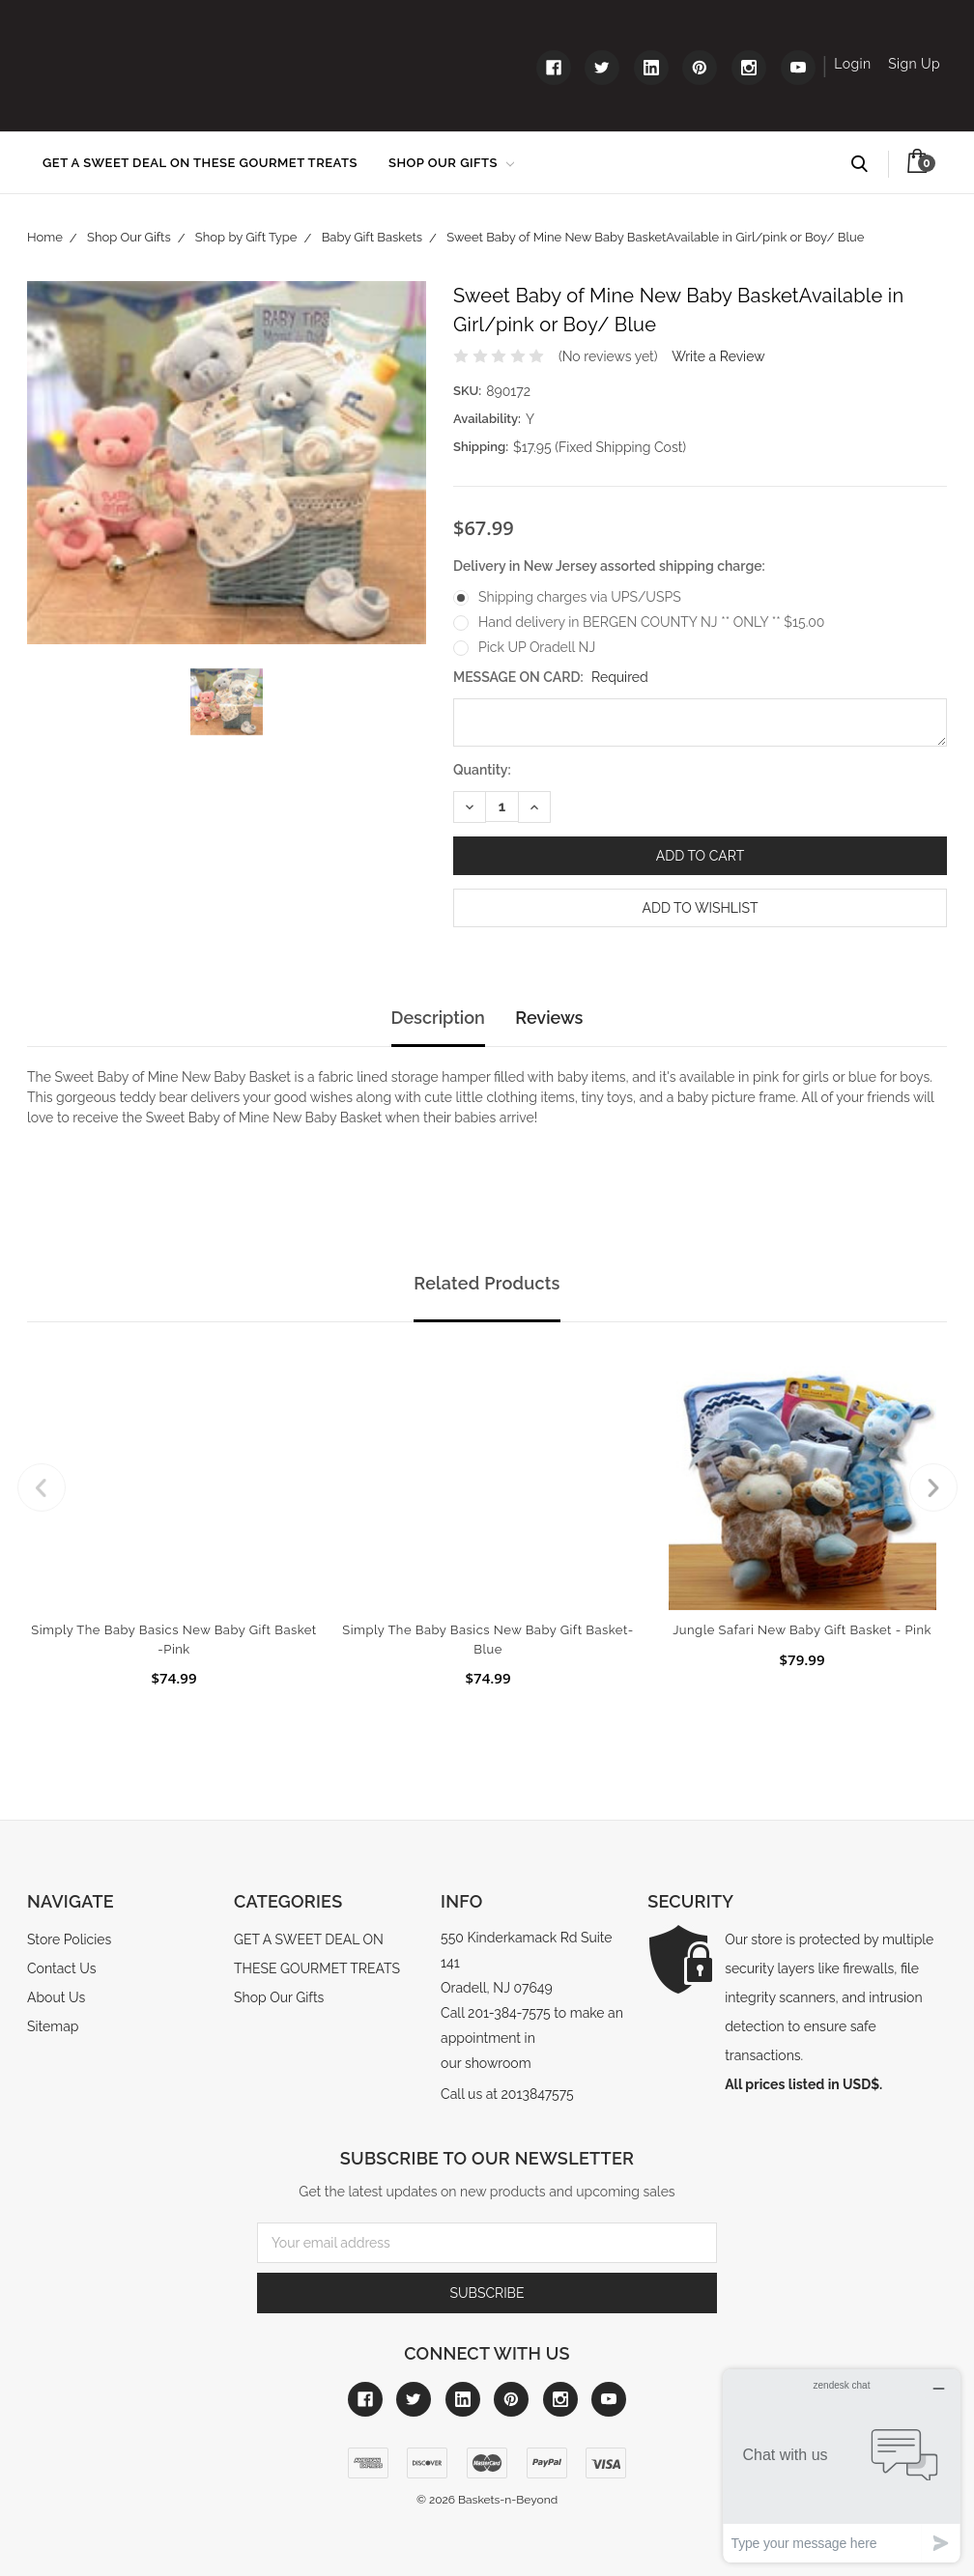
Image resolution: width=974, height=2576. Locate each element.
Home (45, 237)
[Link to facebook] (553, 67)
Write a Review (718, 356)
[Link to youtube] (798, 67)
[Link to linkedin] (651, 67)
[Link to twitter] (602, 67)
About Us (56, 1997)
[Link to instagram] (748, 67)
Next (933, 1487)
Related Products (486, 1283)
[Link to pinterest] (699, 67)
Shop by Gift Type (246, 237)
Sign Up (914, 63)
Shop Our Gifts (451, 163)
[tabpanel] (174, 1515)
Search (868, 164)
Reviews (549, 1017)
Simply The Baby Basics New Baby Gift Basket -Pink (173, 1639)
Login (852, 63)
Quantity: (482, 770)
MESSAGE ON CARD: (550, 677)
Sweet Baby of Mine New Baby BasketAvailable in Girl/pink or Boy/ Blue (655, 237)
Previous (41, 1487)
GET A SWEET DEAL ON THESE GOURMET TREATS (200, 163)
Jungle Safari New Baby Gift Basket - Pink (802, 1630)
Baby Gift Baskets (372, 237)
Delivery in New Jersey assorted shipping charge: (609, 566)
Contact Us (61, 1968)
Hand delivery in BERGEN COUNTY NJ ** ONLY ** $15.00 (651, 622)
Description (438, 1017)
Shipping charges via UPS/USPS (579, 597)
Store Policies (69, 1939)
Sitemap (52, 2026)
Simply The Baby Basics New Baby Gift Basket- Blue (487, 1639)
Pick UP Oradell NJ (536, 647)
